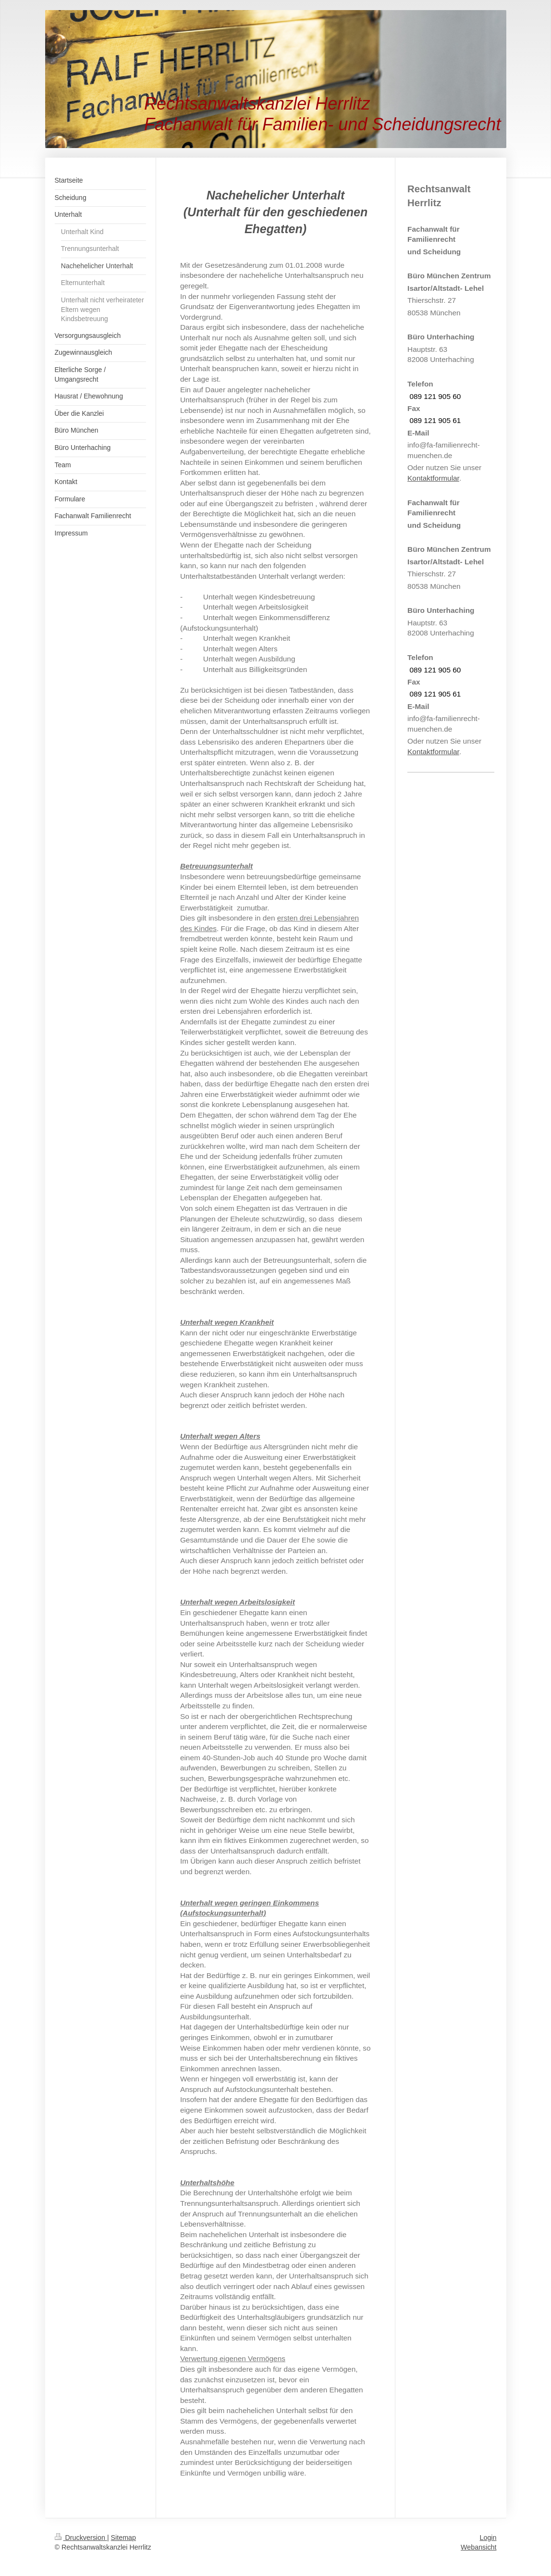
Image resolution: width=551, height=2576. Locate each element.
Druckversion (81, 2537)
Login (488, 2537)
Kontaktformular (433, 478)
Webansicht (478, 2547)
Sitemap (123, 2537)
